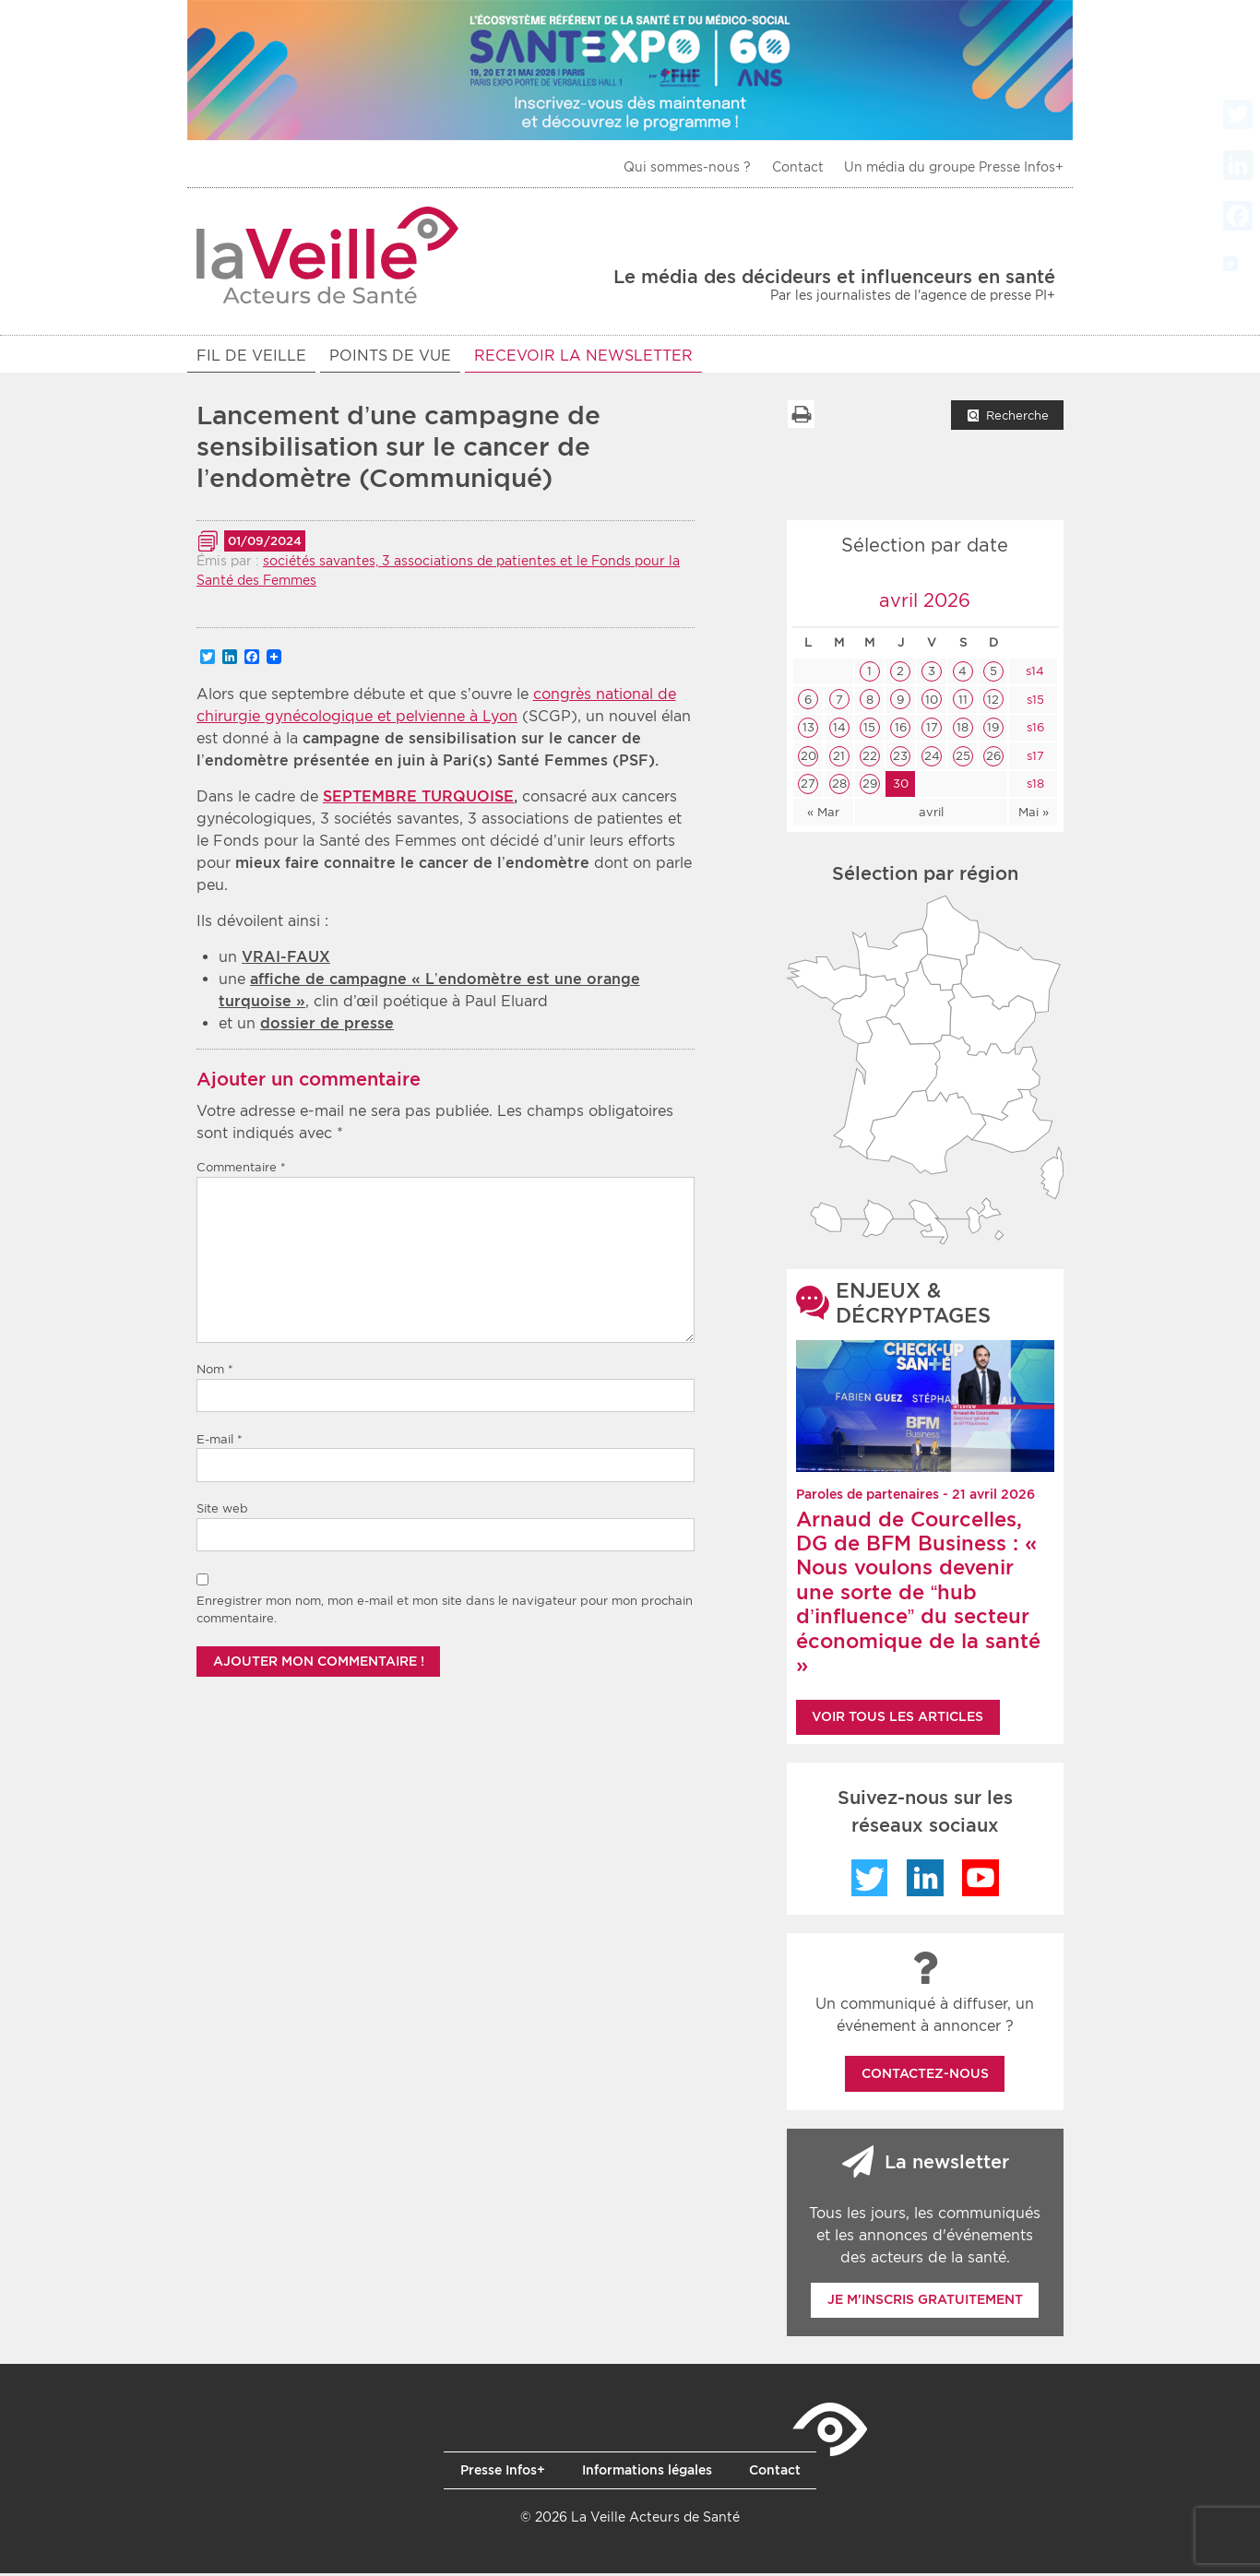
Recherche (1017, 418)
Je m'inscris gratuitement (925, 2302)
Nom (214, 1372)
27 (808, 786)
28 (839, 786)
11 (963, 702)
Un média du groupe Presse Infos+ (954, 167)
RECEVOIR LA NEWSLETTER (583, 355)
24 (932, 759)
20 (808, 759)
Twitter (869, 1880)
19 (993, 730)
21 (839, 759)
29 (869, 786)
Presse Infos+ (502, 2472)
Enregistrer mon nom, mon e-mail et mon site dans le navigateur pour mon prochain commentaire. (444, 1613)
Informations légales (647, 2472)
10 (931, 702)
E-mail (219, 1442)
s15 (1033, 702)
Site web (222, 1511)
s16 (1033, 730)
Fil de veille (251, 355)
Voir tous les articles (897, 1719)
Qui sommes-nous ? (687, 167)
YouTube (980, 1880)
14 (839, 730)
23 (900, 759)
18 (963, 730)
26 (993, 759)
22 (869, 759)
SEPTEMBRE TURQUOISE (418, 799)
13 (808, 730)
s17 (1033, 759)
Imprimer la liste (800, 417)
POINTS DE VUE (390, 355)
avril (931, 815)
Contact (798, 167)
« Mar (823, 815)
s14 (1033, 674)
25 (963, 759)
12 (993, 702)
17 (932, 730)
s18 (1033, 786)
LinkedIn (925, 1880)
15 (869, 730)
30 (901, 786)
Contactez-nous (925, 2076)
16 (901, 730)
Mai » (1033, 815)
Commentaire (241, 1170)
